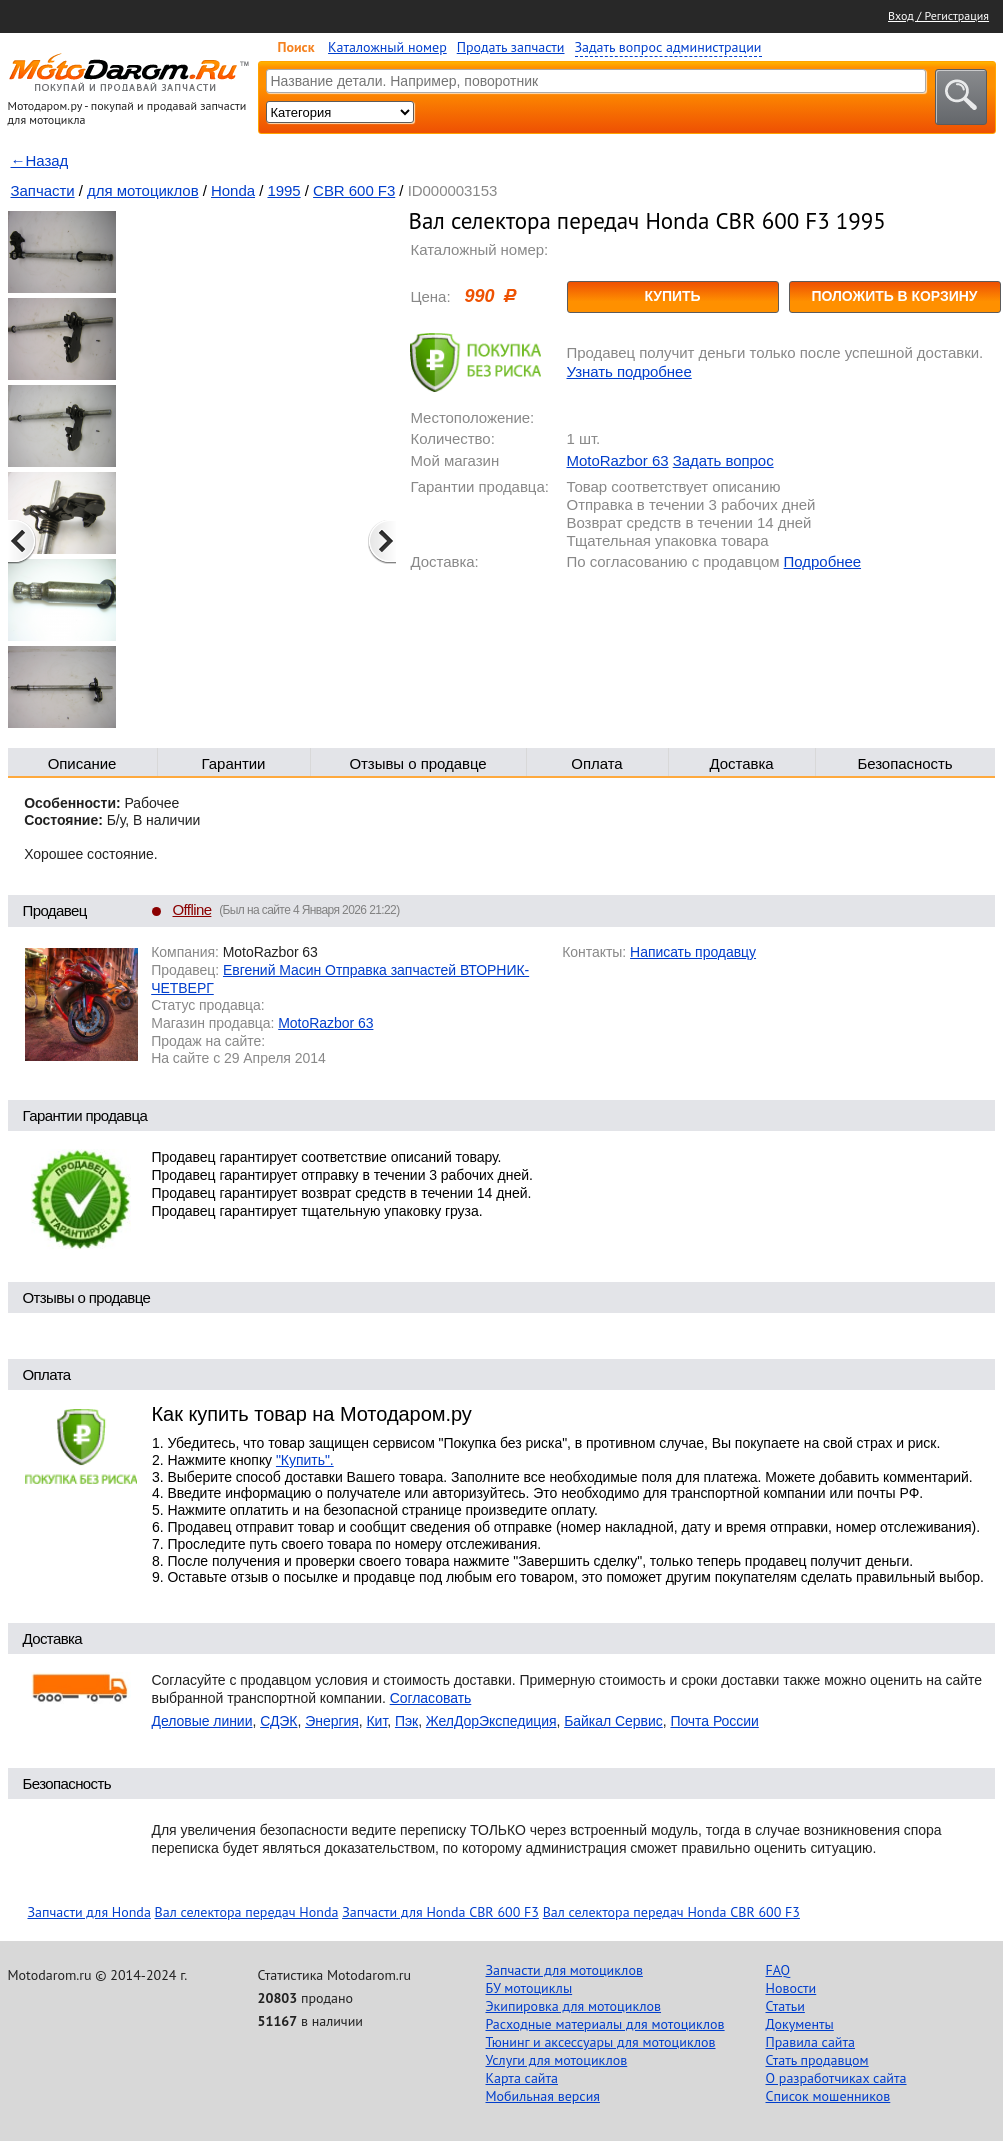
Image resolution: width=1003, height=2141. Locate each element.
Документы (800, 2024)
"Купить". (305, 1460)
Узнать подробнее (629, 371)
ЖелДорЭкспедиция (491, 1721)
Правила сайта (811, 2042)
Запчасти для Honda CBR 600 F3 (440, 1912)
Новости (791, 1988)
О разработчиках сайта (836, 2078)
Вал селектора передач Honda (247, 1912)
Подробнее (822, 561)
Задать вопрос (723, 460)
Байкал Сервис (613, 1721)
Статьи (785, 2006)
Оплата (596, 763)
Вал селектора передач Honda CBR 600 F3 (671, 1912)
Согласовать (431, 1698)
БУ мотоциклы (529, 1988)
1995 (283, 190)
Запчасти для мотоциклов (564, 1970)
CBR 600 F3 (354, 190)
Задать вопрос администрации (668, 47)
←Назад (40, 160)
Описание (82, 763)
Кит (377, 1721)
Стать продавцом (817, 2060)
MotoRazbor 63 (618, 460)
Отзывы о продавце (417, 763)
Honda (233, 190)
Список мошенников (828, 2096)
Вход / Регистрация (938, 15)
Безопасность (904, 763)
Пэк (406, 1721)
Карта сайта (522, 2078)
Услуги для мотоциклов (557, 2060)
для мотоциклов (143, 190)
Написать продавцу (693, 952)
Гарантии (234, 763)
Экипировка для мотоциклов (574, 2006)
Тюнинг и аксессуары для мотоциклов (601, 2042)
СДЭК (278, 1721)
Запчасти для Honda (89, 1912)
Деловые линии (202, 1721)
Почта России (714, 1721)
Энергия (332, 1721)
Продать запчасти (511, 47)
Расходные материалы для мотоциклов (605, 2024)
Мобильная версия (543, 2096)
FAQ (778, 1970)
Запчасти (43, 190)
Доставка (741, 763)
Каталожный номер (387, 47)
